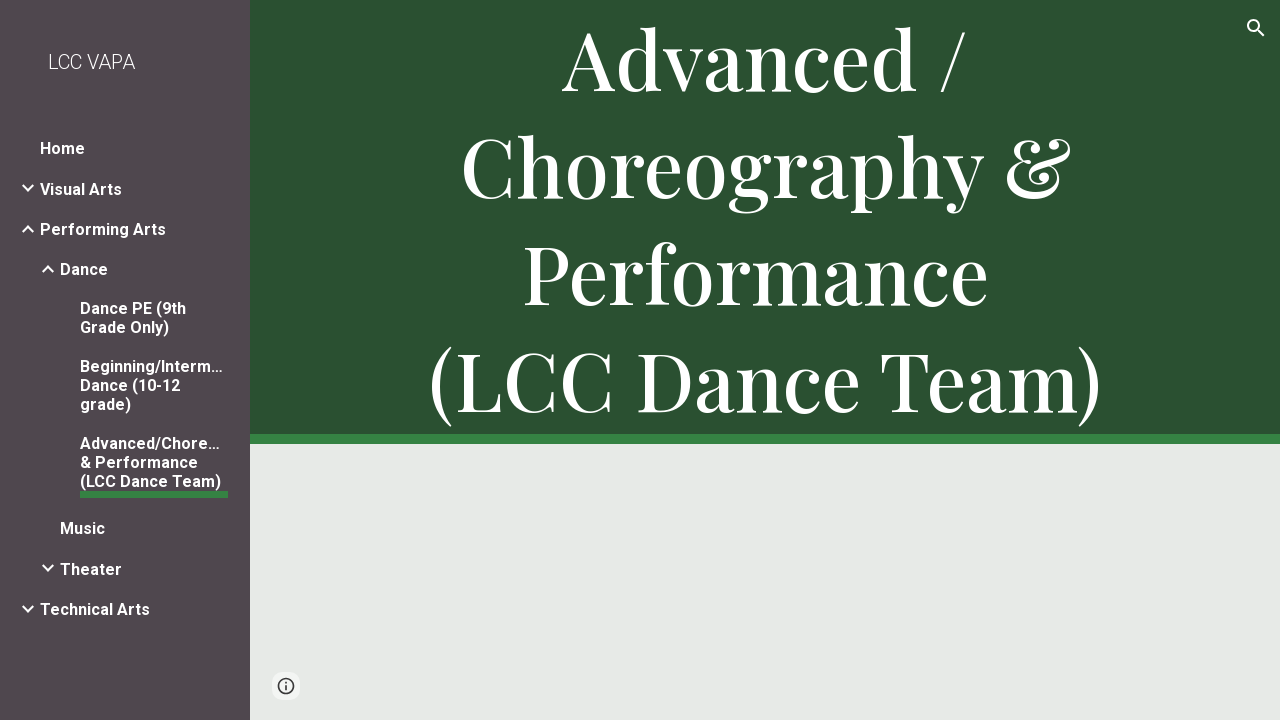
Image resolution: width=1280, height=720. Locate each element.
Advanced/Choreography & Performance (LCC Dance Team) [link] (154, 462)
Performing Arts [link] (103, 229)
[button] (1256, 28)
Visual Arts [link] (81, 189)
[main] (765, 222)
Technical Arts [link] (95, 609)
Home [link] (62, 148)
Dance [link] (84, 269)
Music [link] (82, 528)
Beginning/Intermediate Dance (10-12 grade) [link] (154, 385)
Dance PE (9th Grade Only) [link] (133, 318)
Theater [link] (91, 569)
